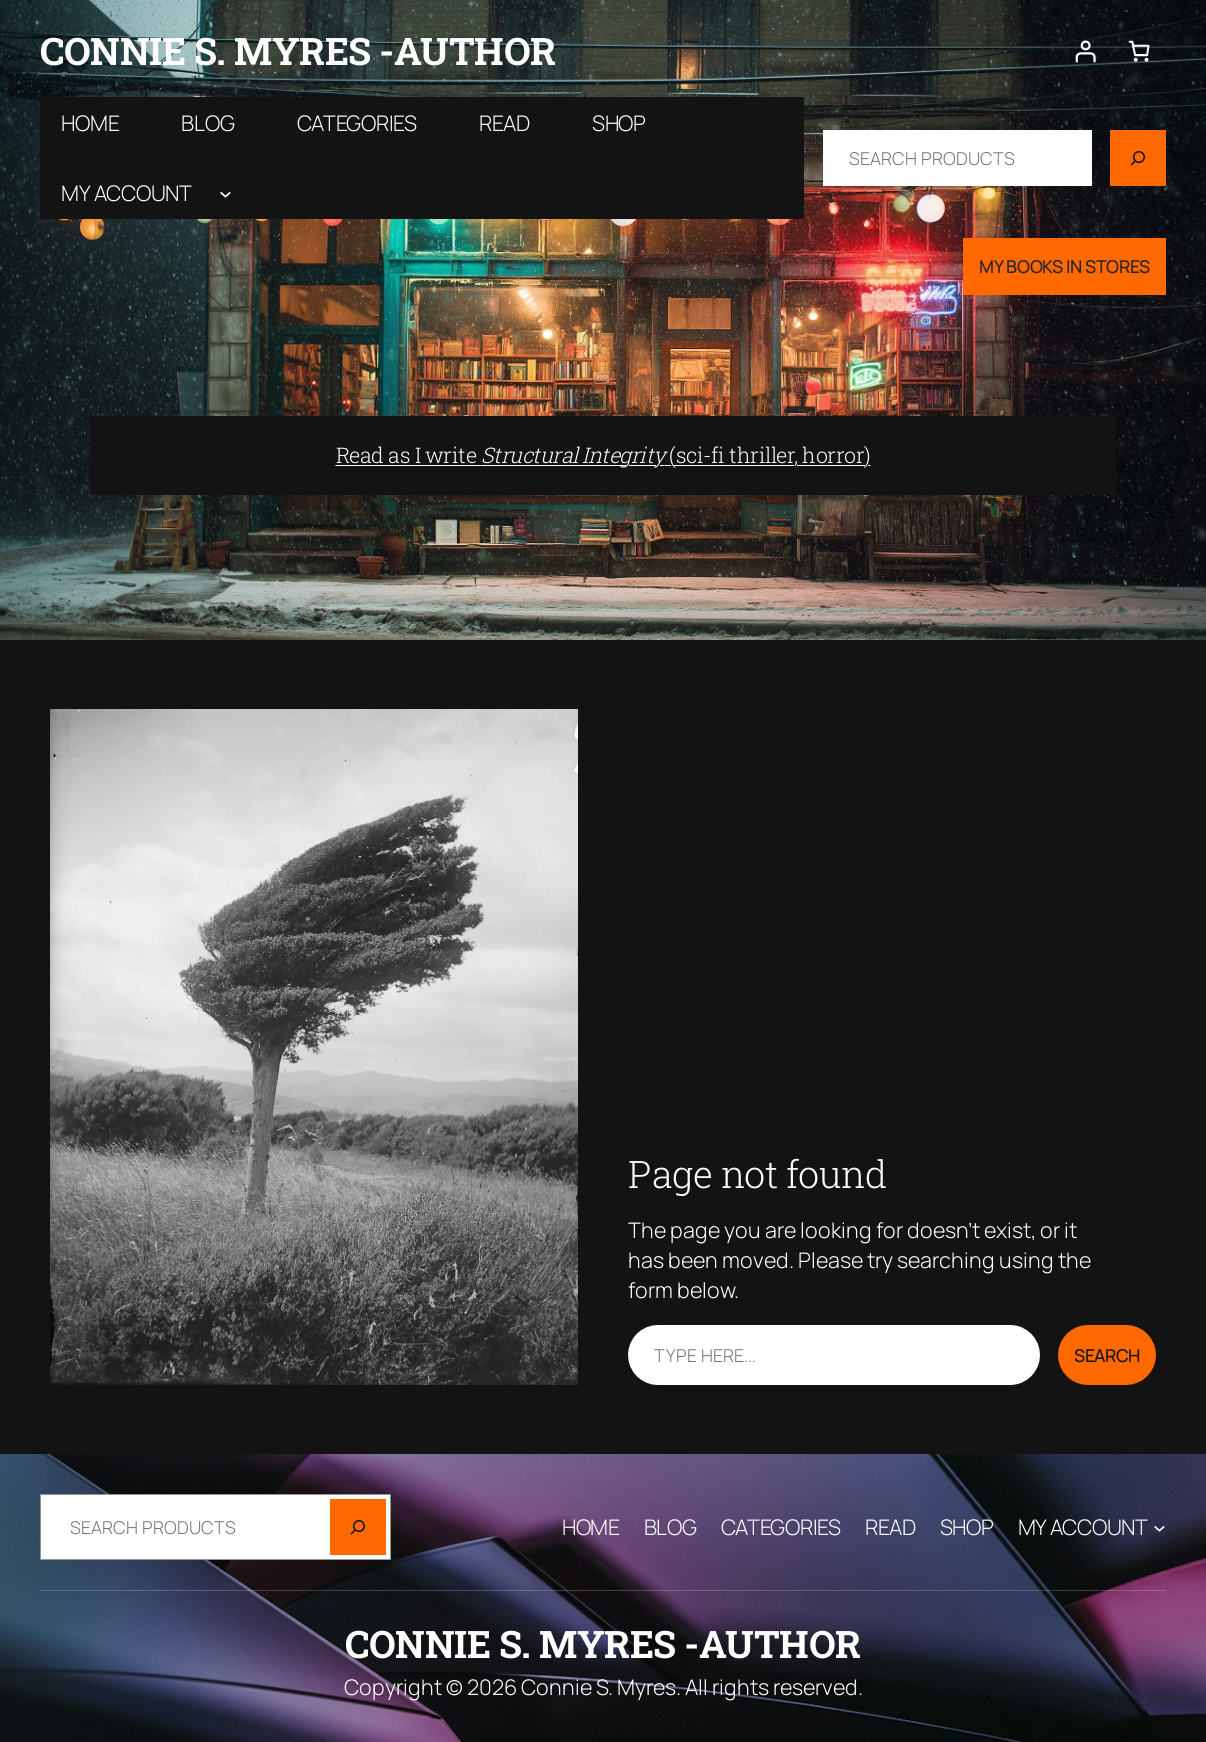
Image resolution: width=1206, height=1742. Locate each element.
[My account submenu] (225, 193)
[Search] (1138, 158)
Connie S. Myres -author (298, 50)
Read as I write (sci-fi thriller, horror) (603, 455)
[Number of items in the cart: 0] (1139, 51)
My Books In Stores (1064, 266)
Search (1107, 1355)
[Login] (1086, 51)
